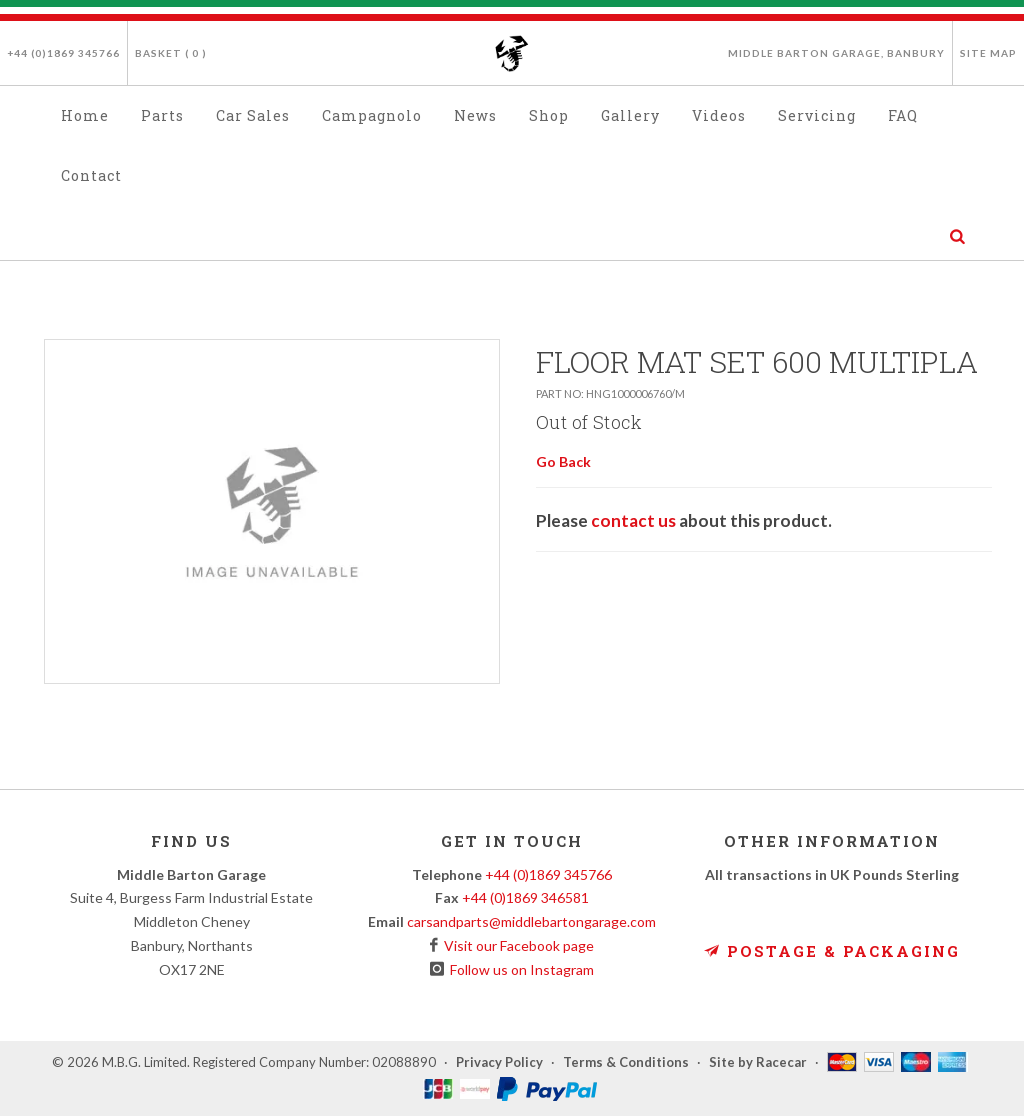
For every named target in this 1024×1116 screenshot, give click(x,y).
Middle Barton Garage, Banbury (836, 53)
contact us (633, 520)
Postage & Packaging (832, 951)
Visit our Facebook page (516, 945)
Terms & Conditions (626, 1062)
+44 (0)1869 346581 (525, 897)
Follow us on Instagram (519, 969)
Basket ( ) (171, 53)
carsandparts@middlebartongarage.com (531, 921)
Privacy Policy (499, 1062)
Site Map (988, 53)
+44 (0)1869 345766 (63, 53)
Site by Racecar (758, 1062)
